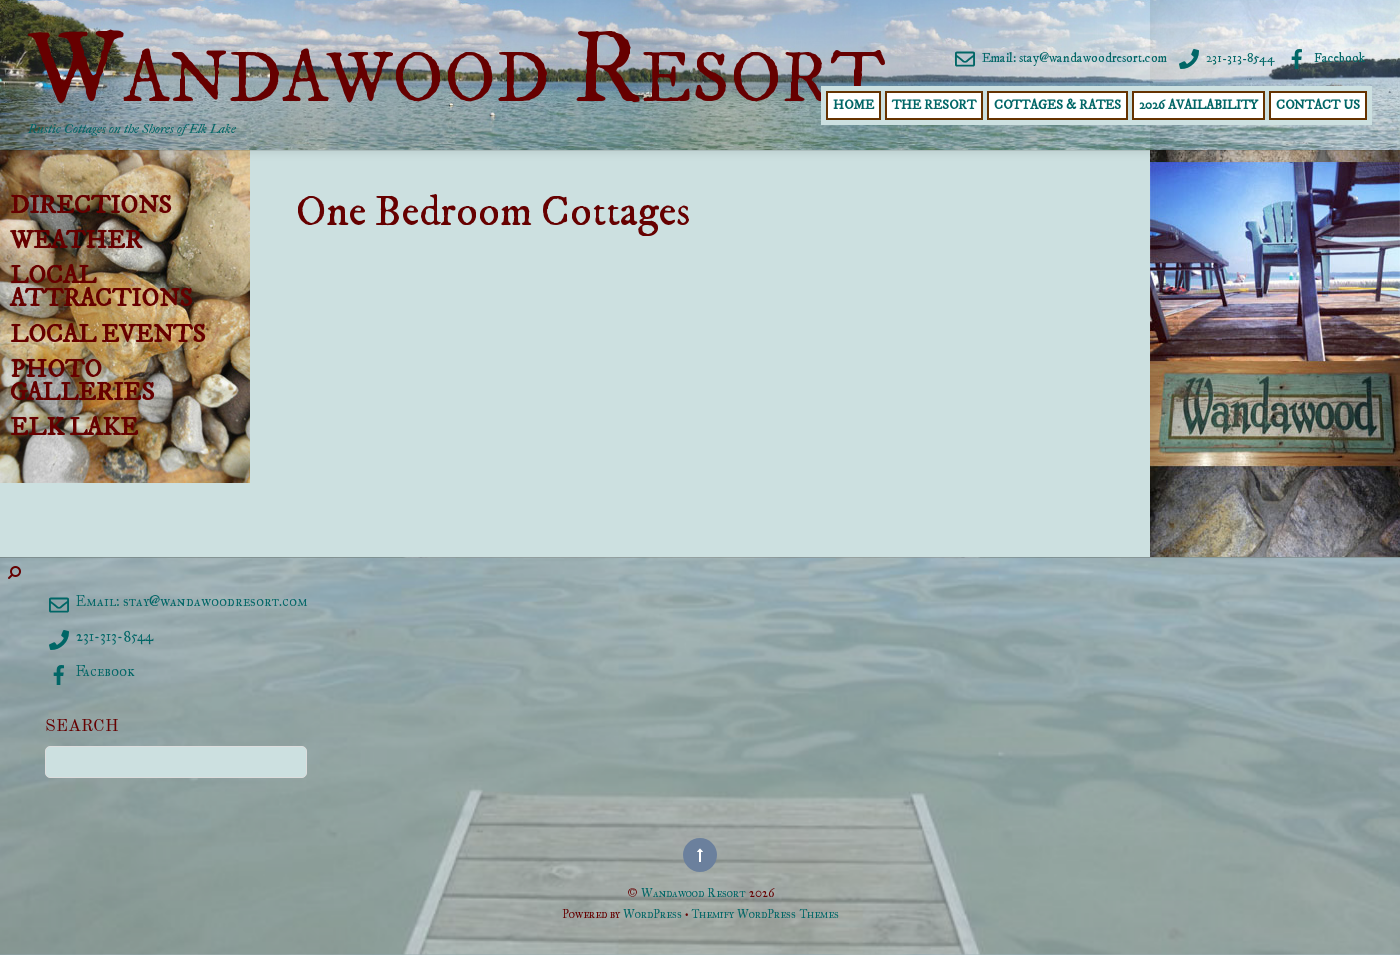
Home (853, 105)
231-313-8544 (1225, 58)
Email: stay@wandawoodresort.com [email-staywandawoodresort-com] (1059, 58)
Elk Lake (74, 428)
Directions (90, 206)
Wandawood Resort (693, 892)
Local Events (107, 335)
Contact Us (1318, 105)
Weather (76, 241)
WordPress (652, 913)
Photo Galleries (82, 381)
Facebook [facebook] (1324, 58)
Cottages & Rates (1057, 105)
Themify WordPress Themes (765, 913)
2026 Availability (1198, 105)
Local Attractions (101, 287)
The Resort (934, 105)
